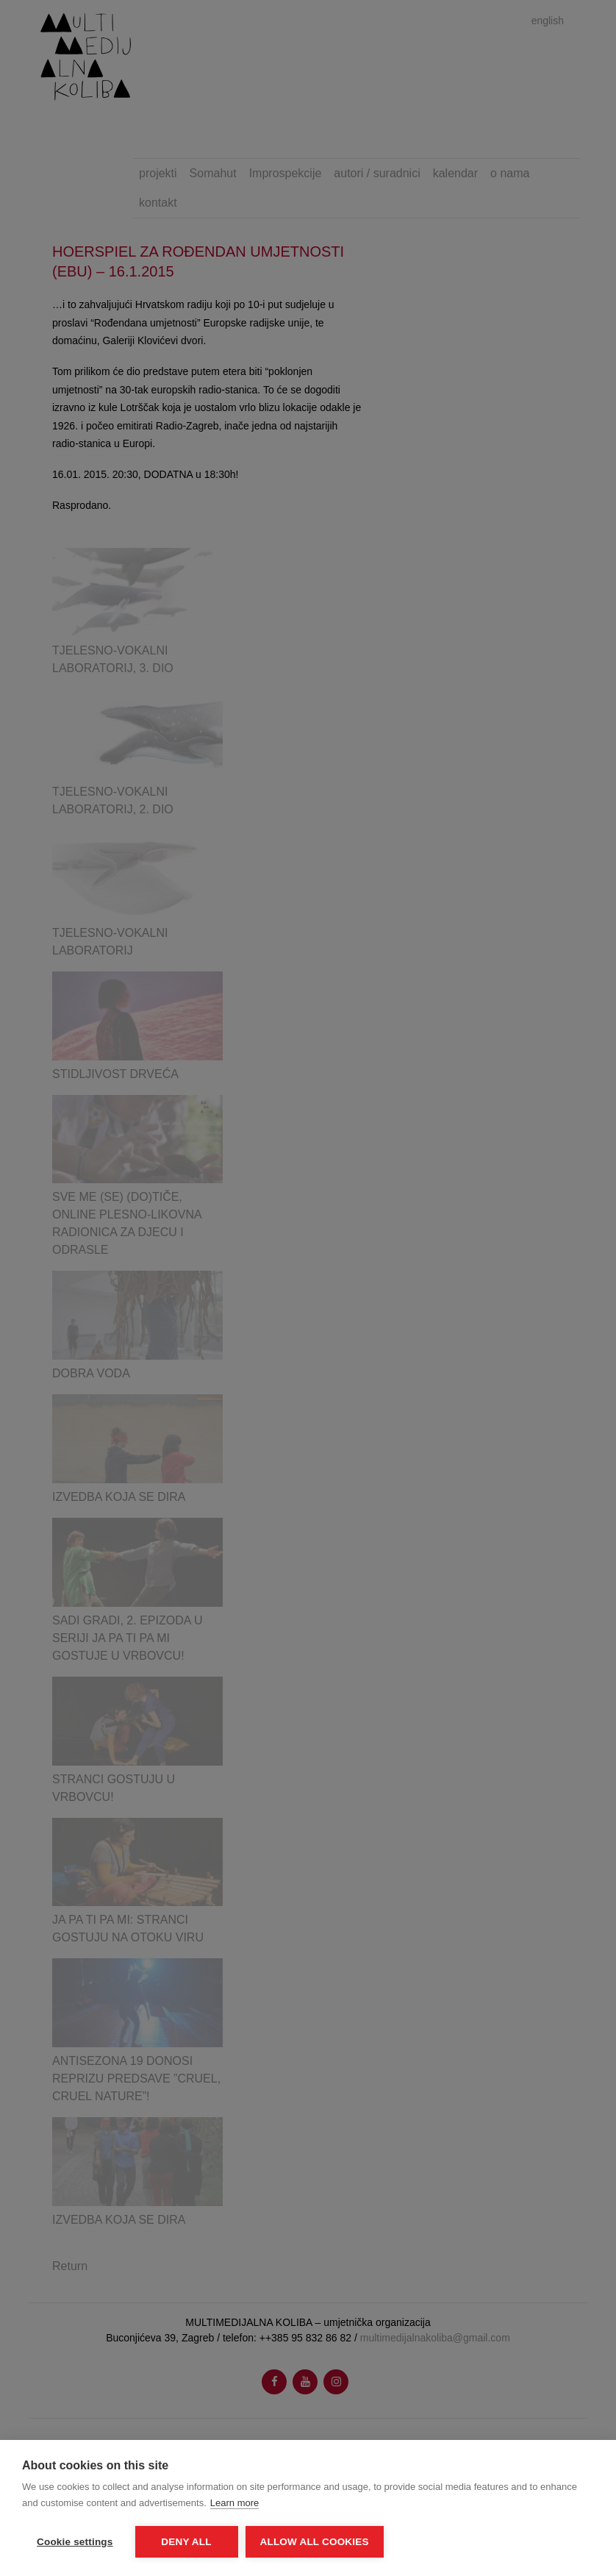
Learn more (234, 2502)
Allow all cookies (314, 2541)
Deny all (186, 2541)
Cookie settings (75, 2541)
